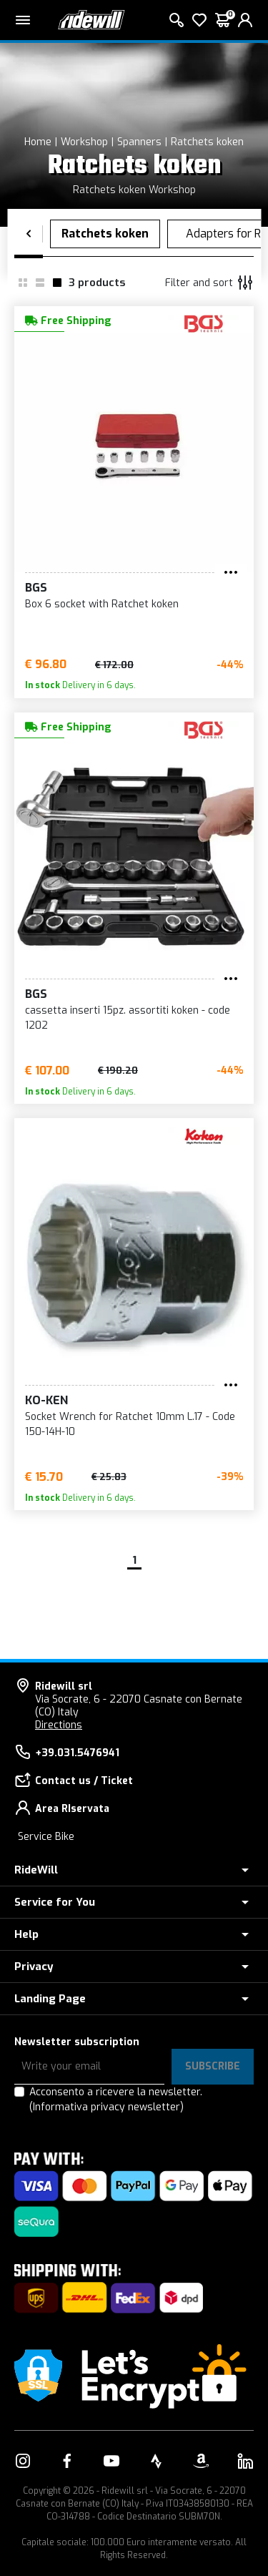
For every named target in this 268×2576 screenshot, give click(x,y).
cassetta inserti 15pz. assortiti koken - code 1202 (127, 1018)
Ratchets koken (207, 142)
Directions (58, 1725)
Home (37, 142)
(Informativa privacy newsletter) (106, 2107)
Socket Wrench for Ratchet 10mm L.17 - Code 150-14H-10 (130, 1424)
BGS (36, 587)
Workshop (84, 142)
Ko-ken (46, 1400)
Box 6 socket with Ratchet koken (102, 604)
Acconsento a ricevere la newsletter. (115, 2099)
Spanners (139, 142)
